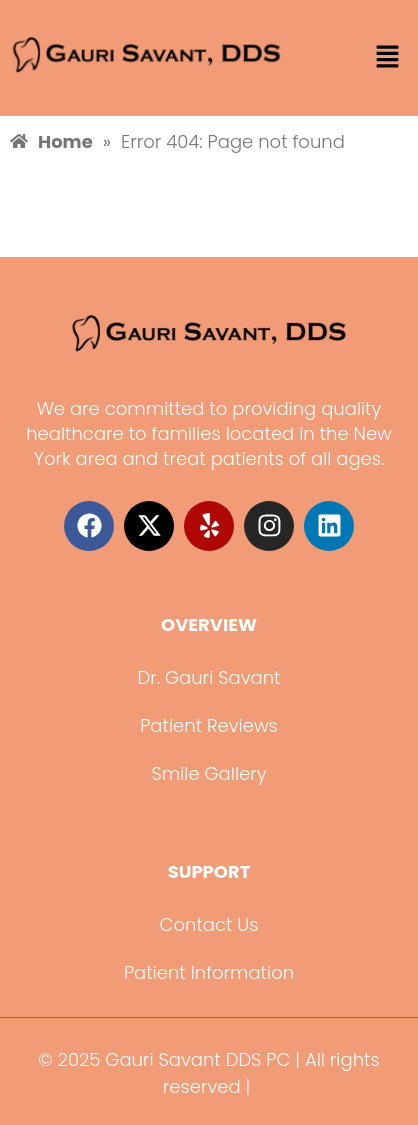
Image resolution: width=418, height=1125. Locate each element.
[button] (388, 58)
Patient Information (209, 972)
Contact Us (209, 924)
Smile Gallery (208, 773)
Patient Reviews (209, 725)
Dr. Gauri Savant (209, 677)
